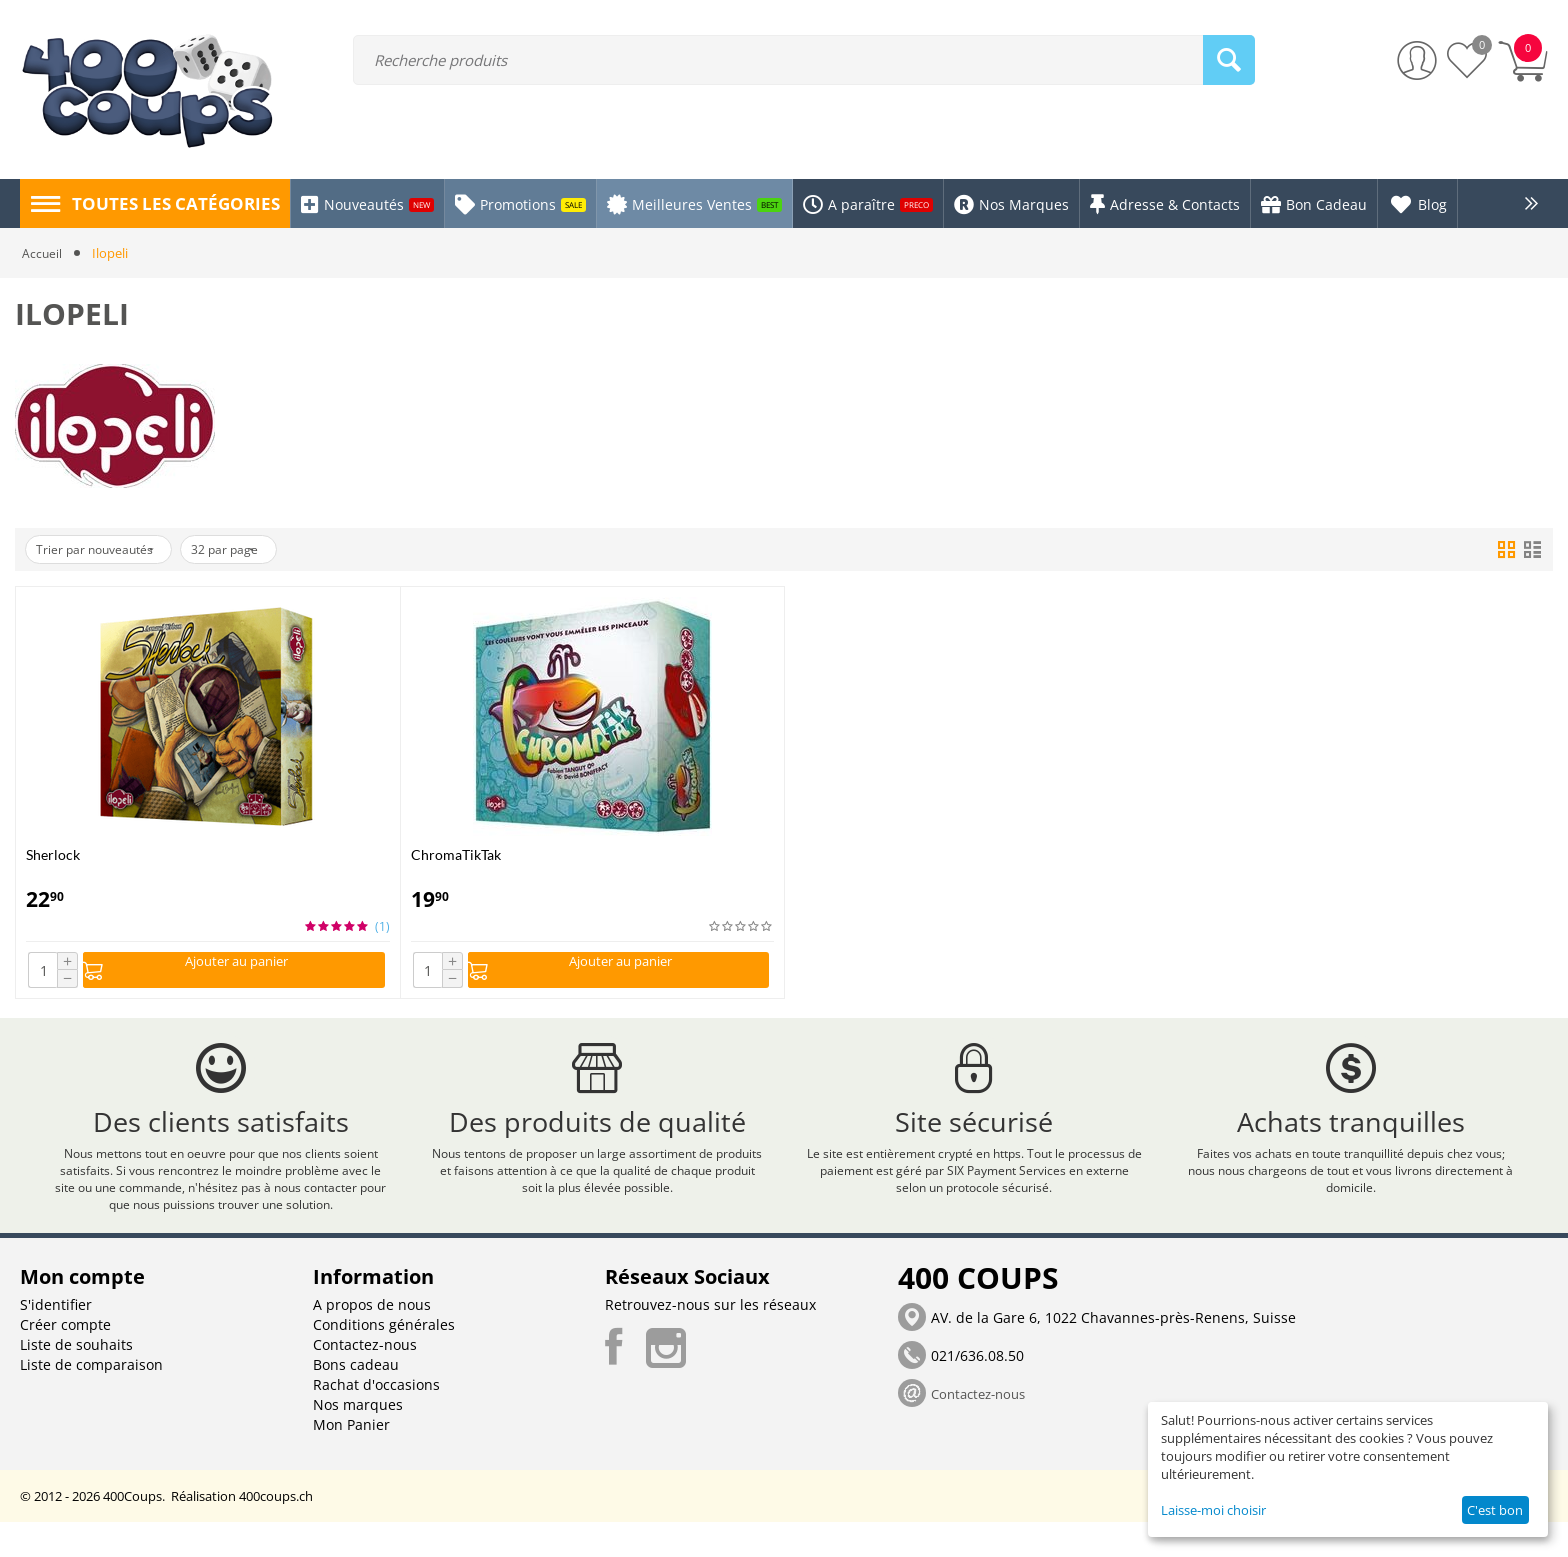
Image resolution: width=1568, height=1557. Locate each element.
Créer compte (65, 1359)
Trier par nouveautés (106, 550)
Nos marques (358, 1439)
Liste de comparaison (91, 1399)
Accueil (42, 253)
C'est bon (1495, 1510)
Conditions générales (384, 1359)
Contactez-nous (365, 1379)
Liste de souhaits (76, 1379)
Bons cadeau (356, 1399)
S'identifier (56, 1339)
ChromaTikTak (456, 854)
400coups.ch (276, 1531)
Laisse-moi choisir (1213, 1510)
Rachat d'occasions (376, 1419)
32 (255, 550)
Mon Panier (351, 1459)
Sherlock (53, 854)
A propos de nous (372, 1339)
